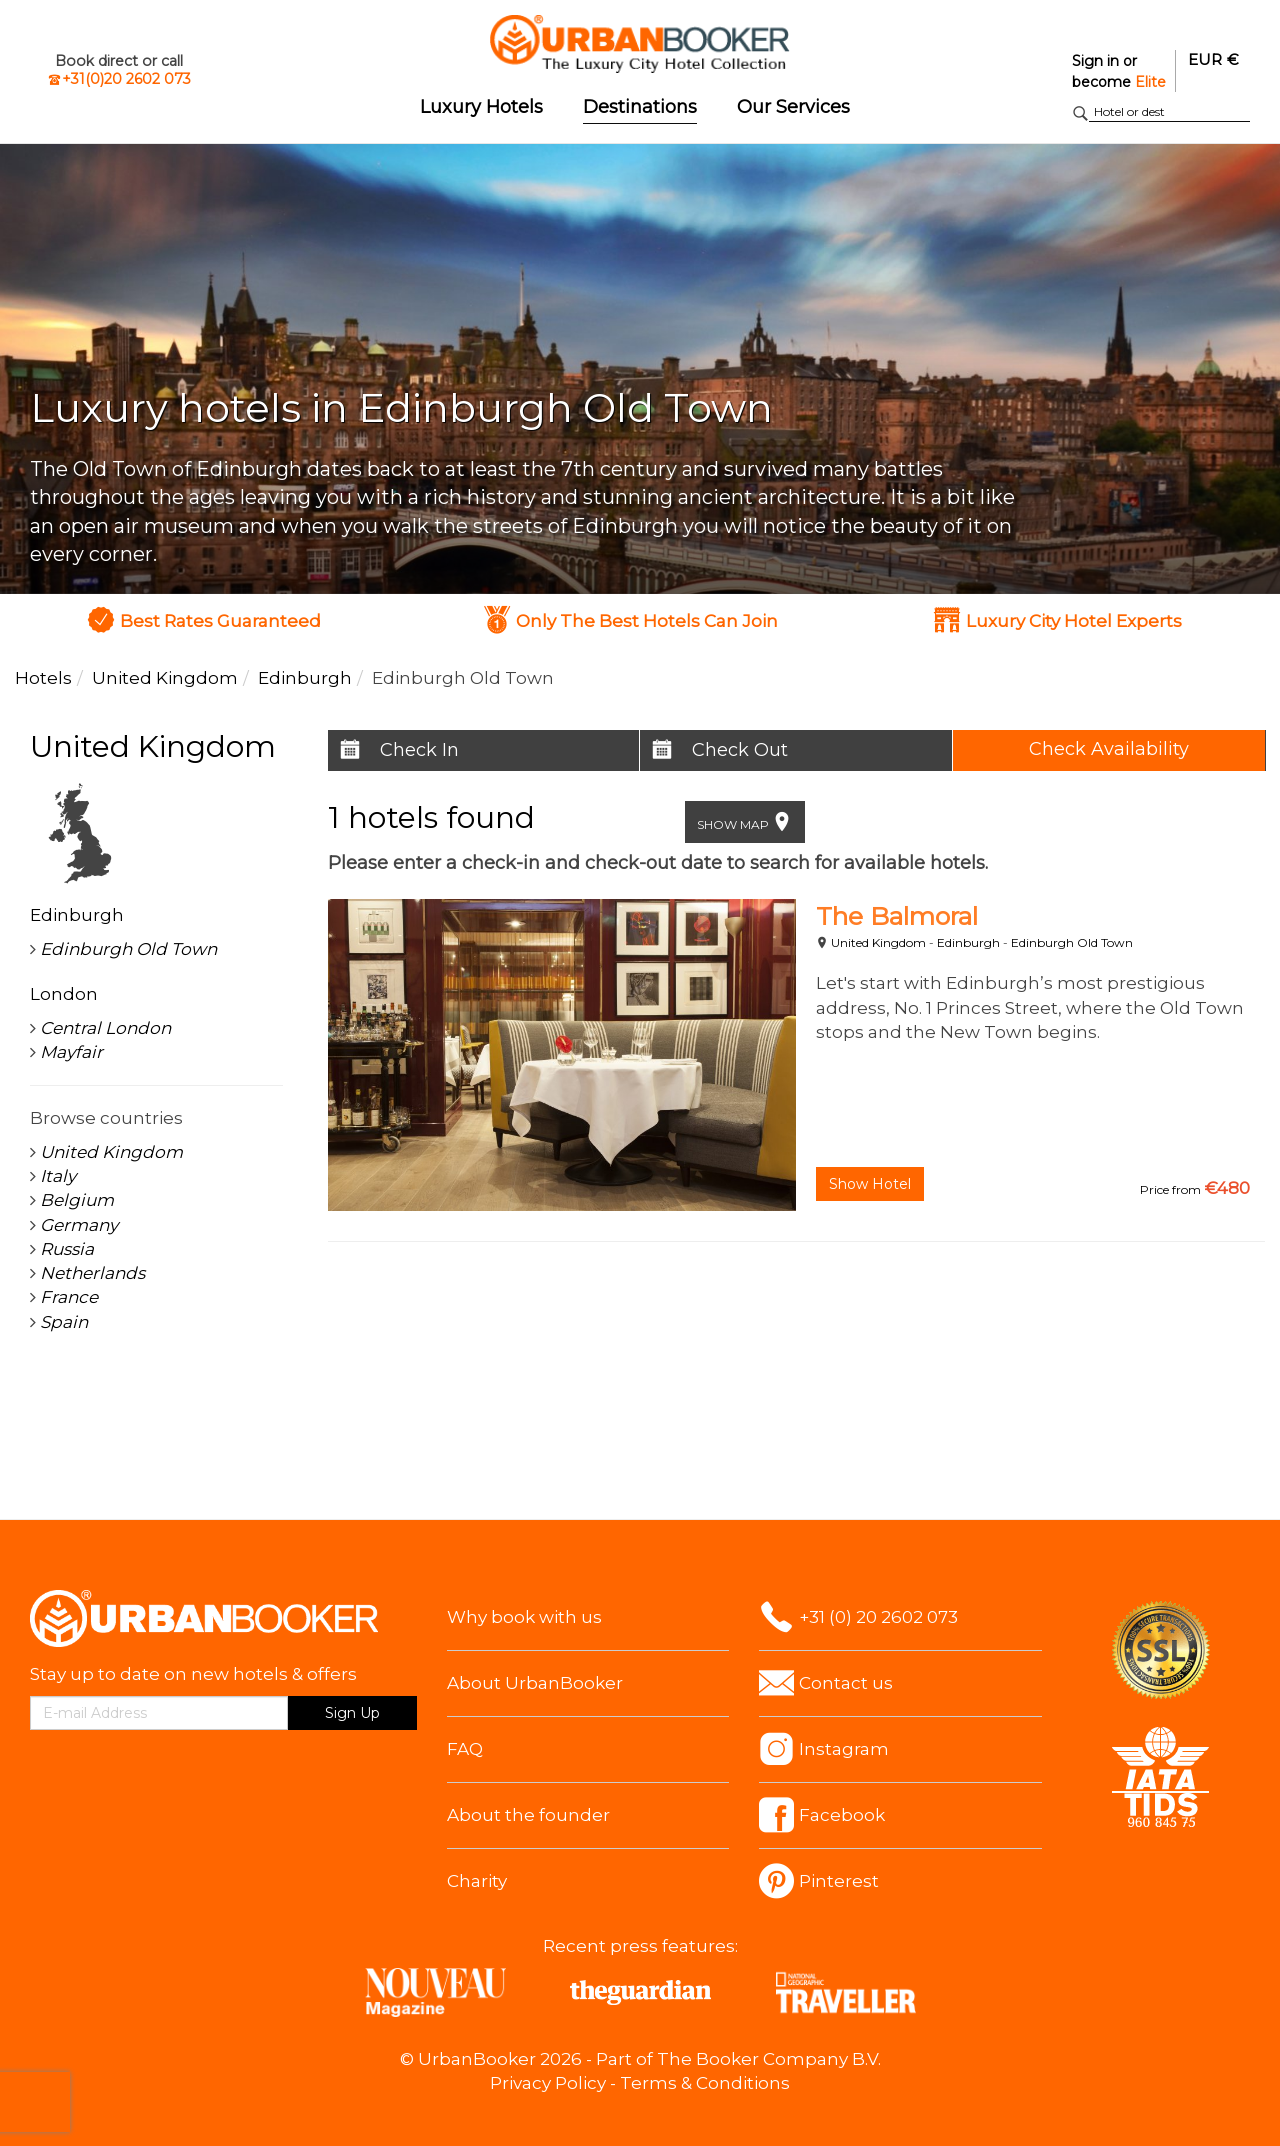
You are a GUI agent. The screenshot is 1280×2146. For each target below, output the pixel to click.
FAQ (465, 1749)
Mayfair (71, 1052)
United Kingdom (878, 942)
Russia (67, 1249)
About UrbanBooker (535, 1683)
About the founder (528, 1815)
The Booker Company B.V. (769, 2059)
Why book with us (524, 1617)
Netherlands (92, 1273)
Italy (58, 1176)
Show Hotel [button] (870, 1184)
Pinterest (839, 1881)
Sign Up (352, 1713)
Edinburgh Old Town (1072, 942)
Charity (477, 1881)
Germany (79, 1225)
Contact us (846, 1683)
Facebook (842, 1815)
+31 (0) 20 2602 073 (878, 1617)
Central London (105, 1028)
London (64, 994)
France (69, 1297)
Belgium (77, 1200)
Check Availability (1109, 749)
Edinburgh (968, 942)
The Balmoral (897, 916)
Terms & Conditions (705, 2083)
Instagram (844, 1749)
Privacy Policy (548, 2083)
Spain (64, 1322)
